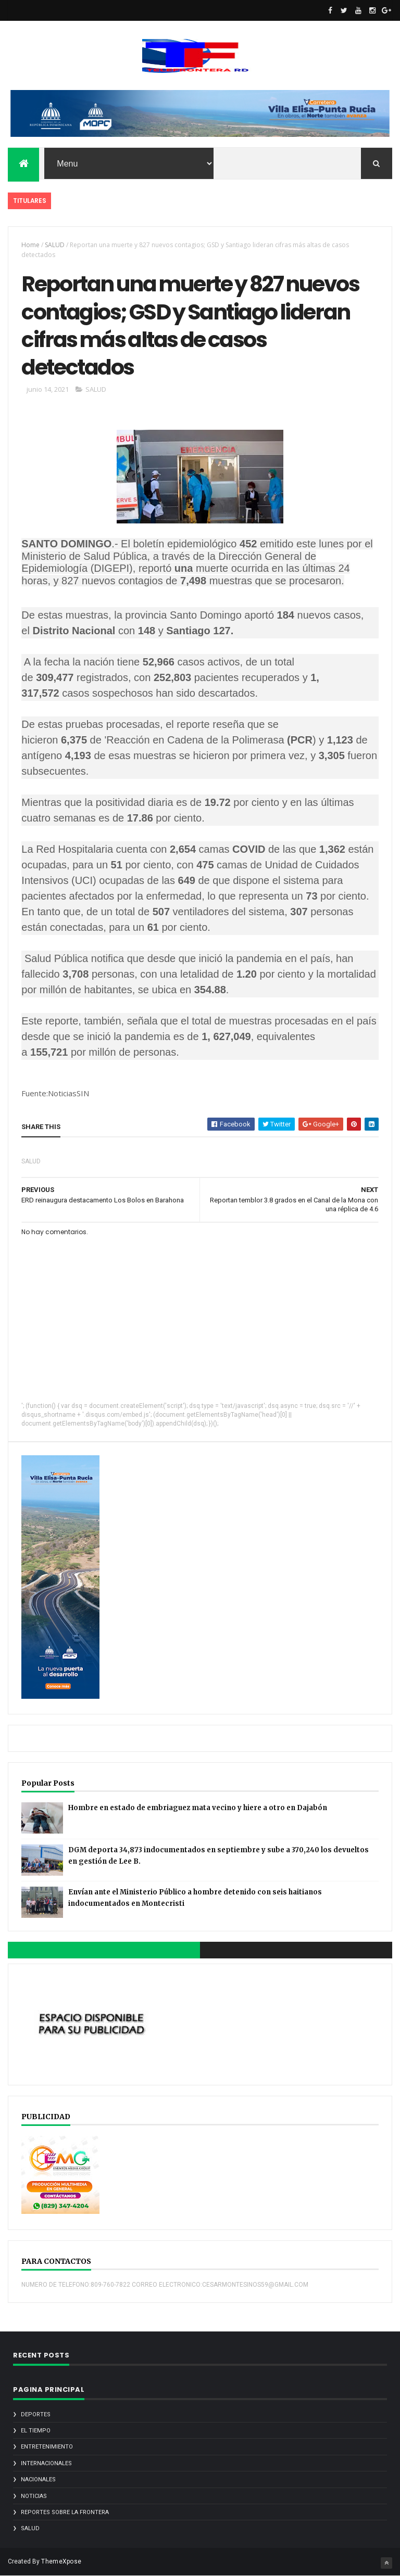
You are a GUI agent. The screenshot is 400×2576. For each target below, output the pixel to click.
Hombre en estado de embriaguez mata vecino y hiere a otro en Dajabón (197, 1807)
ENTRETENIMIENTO (47, 2446)
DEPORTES (36, 2414)
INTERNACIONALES (46, 2463)
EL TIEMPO (36, 2430)
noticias (34, 2496)
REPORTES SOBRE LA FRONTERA (65, 2512)
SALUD (55, 244)
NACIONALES (38, 2479)
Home (30, 244)
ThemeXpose (61, 2561)
